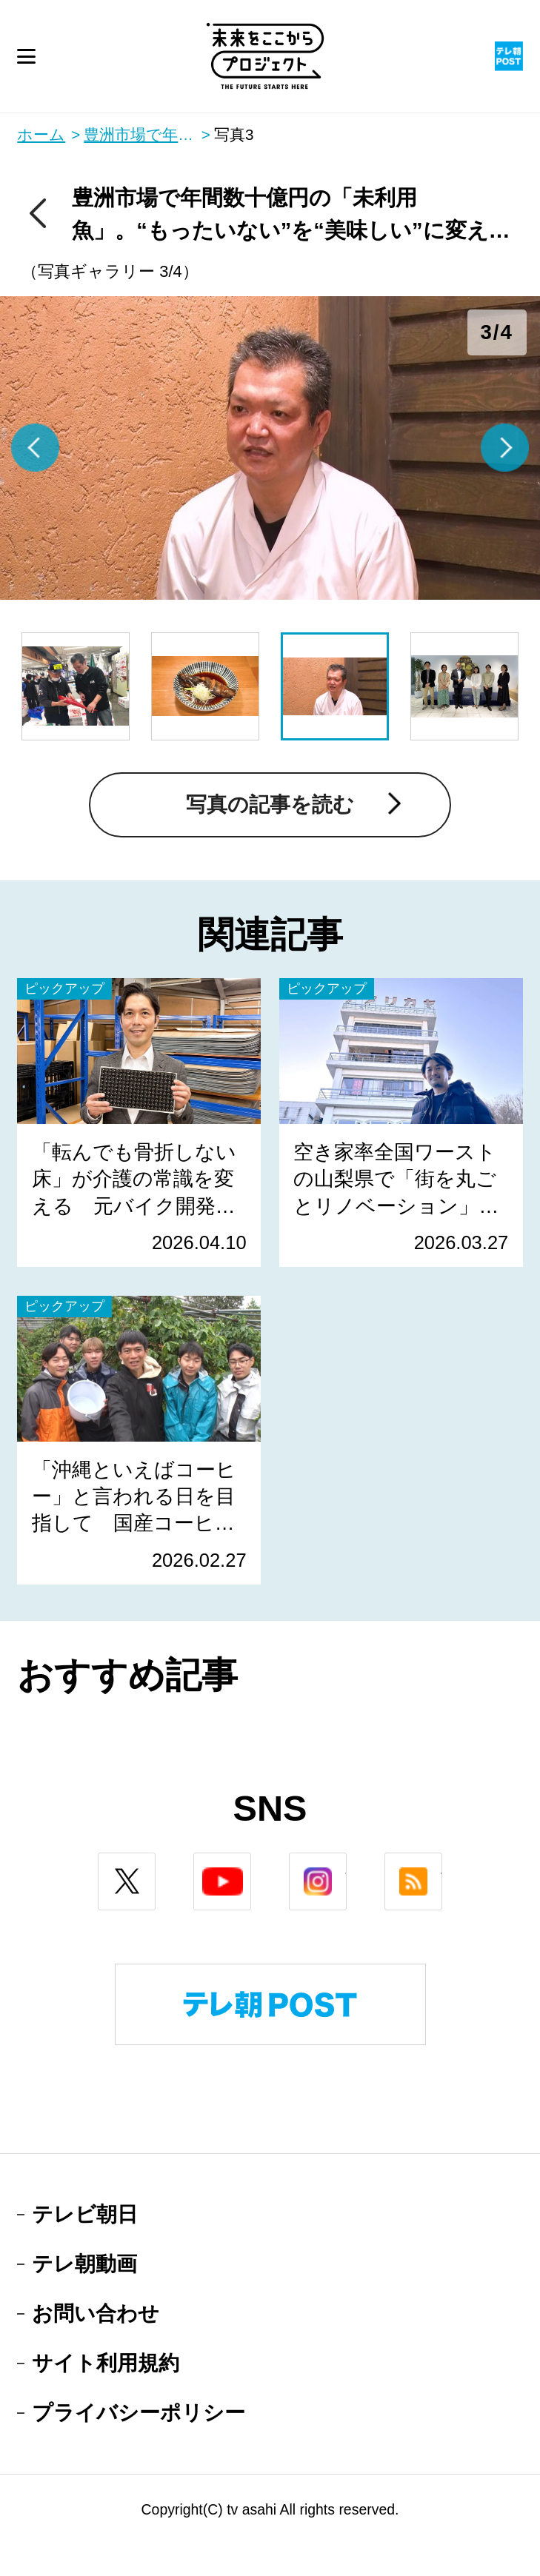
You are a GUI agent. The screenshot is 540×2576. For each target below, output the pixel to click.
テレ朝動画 (84, 2263)
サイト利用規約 (105, 2363)
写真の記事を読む (270, 804)
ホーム (41, 135)
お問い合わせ (95, 2313)
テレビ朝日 (85, 2214)
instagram (346, 1864)
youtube (250, 1864)
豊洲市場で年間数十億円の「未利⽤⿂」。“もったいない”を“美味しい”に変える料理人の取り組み (147, 135)
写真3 (233, 135)
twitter (155, 1864)
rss (441, 1864)
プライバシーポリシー (138, 2412)
